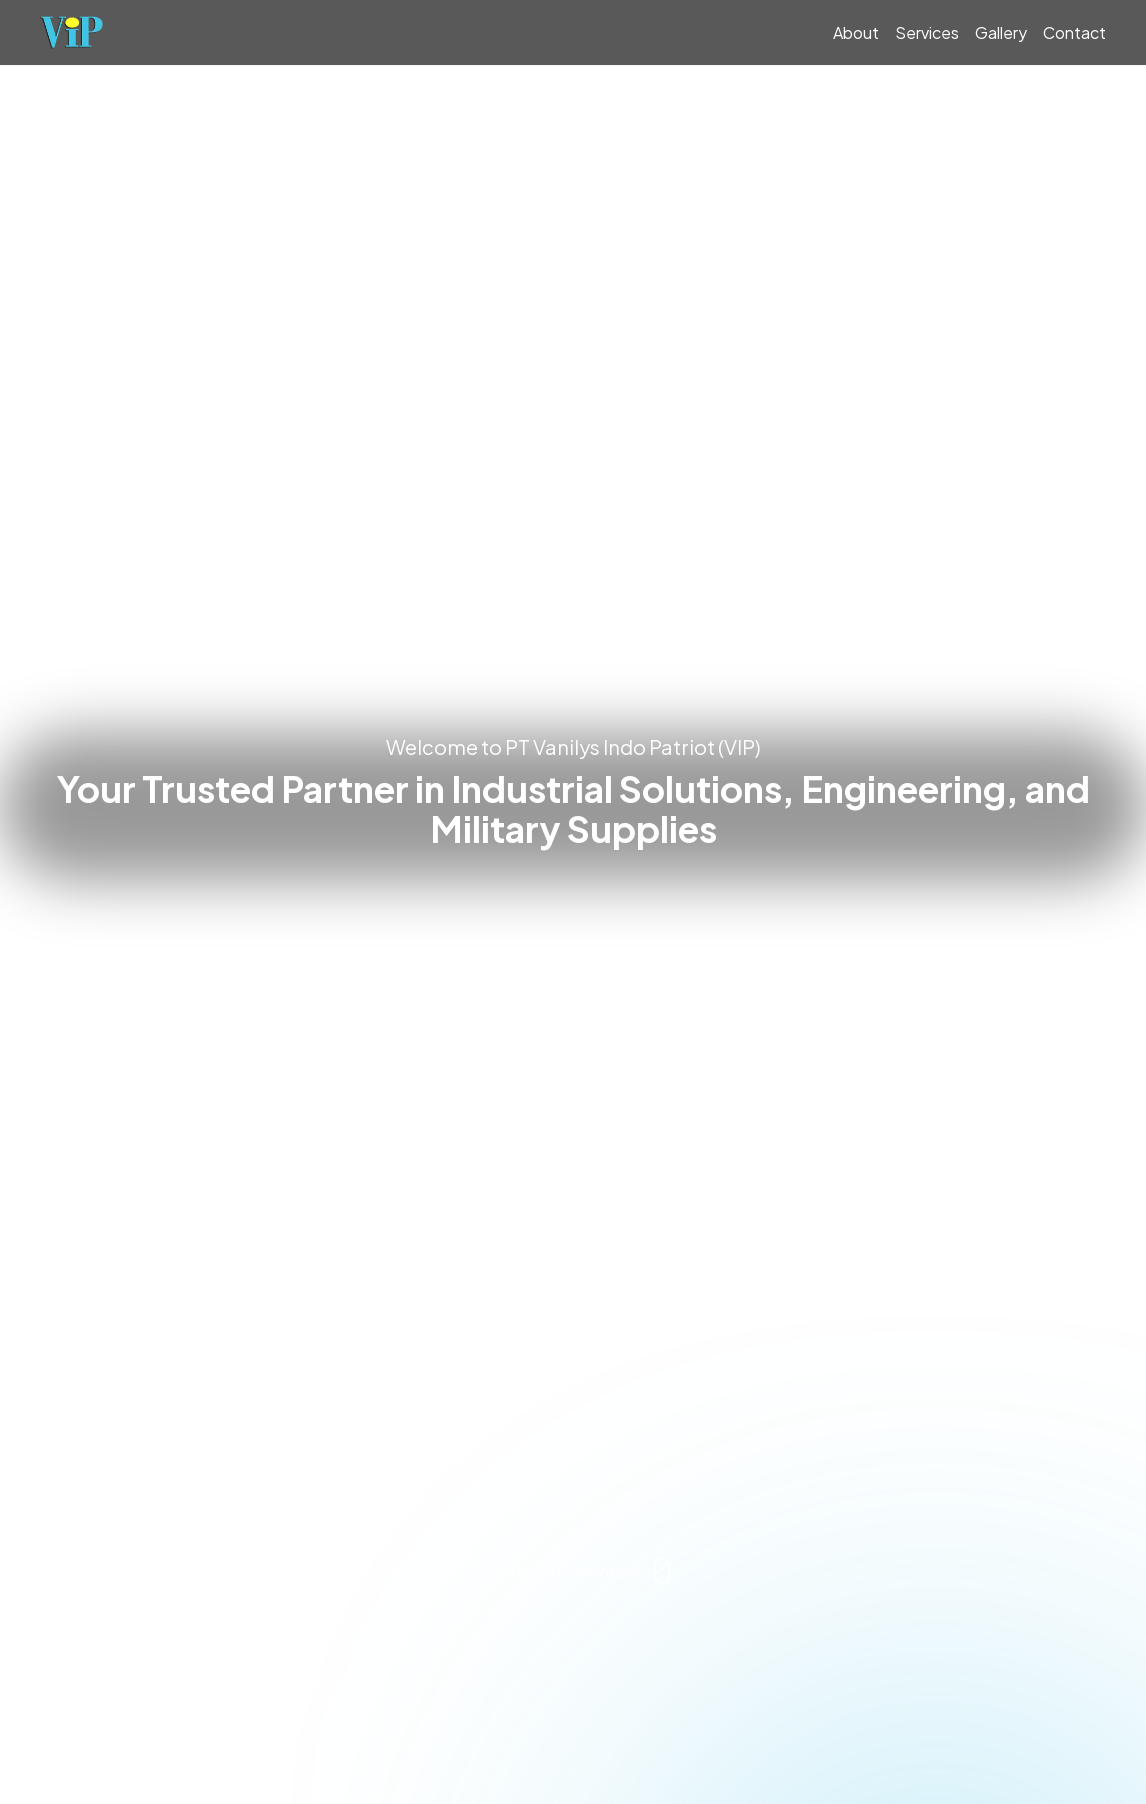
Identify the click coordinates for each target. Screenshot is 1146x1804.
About (856, 32)
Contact (1074, 32)
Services (927, 32)
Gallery (1001, 32)
